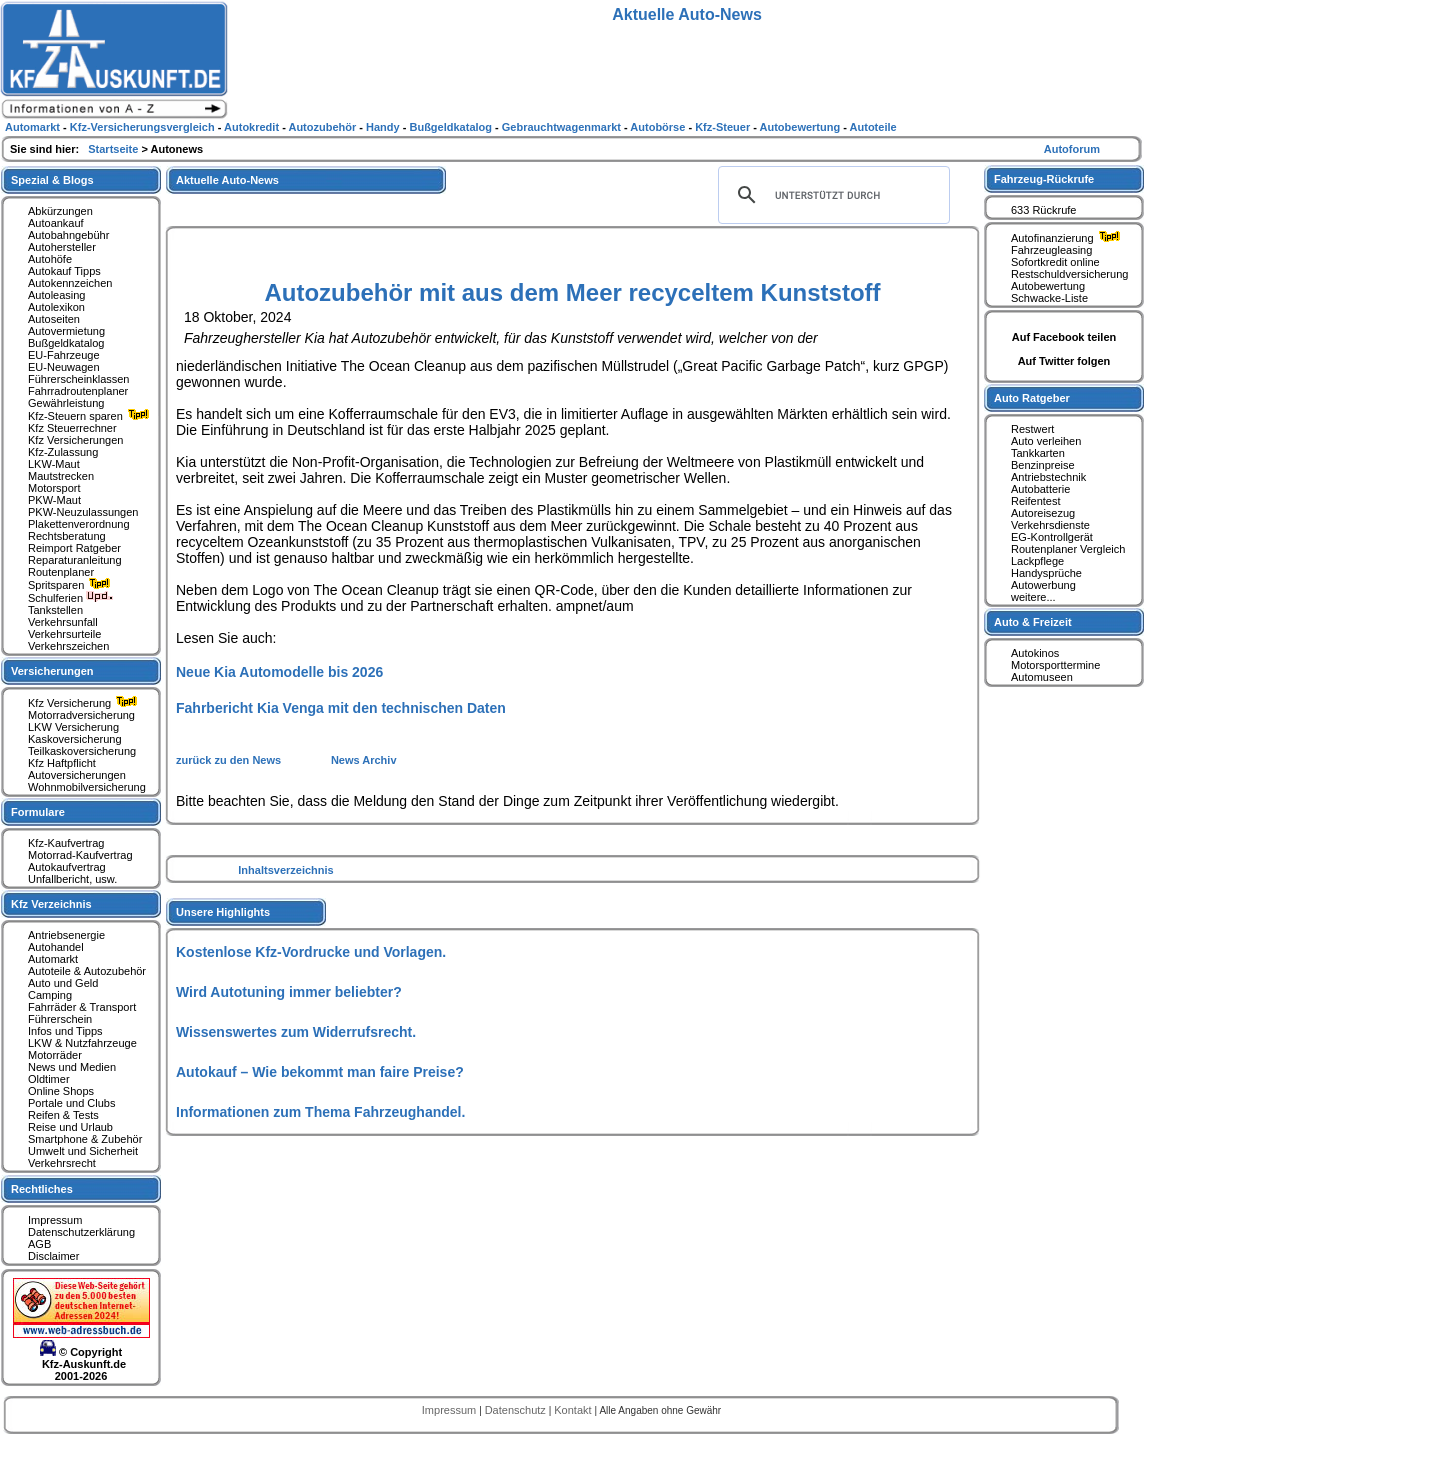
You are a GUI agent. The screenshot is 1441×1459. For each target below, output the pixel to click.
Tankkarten (1038, 453)
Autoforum (1072, 149)
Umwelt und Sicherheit (83, 1151)
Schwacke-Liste (1049, 298)
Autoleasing (57, 295)
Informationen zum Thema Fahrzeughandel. (320, 1112)
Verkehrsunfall (63, 622)
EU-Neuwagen (64, 367)
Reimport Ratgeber (74, 548)
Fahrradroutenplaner (78, 391)
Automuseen (1042, 677)
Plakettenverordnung (79, 524)
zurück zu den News (230, 760)
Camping (50, 995)
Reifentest (1036, 501)
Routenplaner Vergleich (1068, 549)
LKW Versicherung (73, 727)
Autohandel (56, 947)
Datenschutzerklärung (81, 1232)
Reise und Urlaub (70, 1127)
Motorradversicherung (81, 715)
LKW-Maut (54, 464)
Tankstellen (55, 610)
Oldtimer (49, 1079)
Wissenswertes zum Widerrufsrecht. (296, 1032)
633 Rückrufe (1043, 210)
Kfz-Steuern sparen (91, 416)
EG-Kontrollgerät (1052, 537)
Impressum (55, 1220)
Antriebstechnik (1048, 477)
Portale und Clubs (71, 1103)
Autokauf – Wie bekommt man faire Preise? (320, 1072)
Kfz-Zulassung (63, 452)
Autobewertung (1048, 286)
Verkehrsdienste (1050, 525)
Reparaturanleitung (75, 560)
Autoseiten (54, 319)
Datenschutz (517, 1410)
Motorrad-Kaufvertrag (80, 855)
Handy (384, 127)
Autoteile (873, 127)
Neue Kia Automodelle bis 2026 (279, 672)
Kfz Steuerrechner (72, 428)
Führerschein (60, 1019)
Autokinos (1035, 653)
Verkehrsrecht (62, 1163)
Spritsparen (71, 585)
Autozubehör (323, 127)
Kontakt (574, 1410)
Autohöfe (50, 259)
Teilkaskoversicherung (82, 751)
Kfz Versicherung (85, 703)
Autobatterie (1040, 489)
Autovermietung (66, 331)
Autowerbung (1043, 585)
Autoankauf (56, 223)
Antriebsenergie (66, 935)
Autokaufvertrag (67, 867)
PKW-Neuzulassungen (83, 512)
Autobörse (659, 127)
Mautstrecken (61, 476)
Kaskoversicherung (75, 739)
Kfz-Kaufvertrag (66, 843)
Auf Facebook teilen (1064, 337)
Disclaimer (53, 1256)
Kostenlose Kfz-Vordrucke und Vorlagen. (311, 952)
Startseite (114, 149)
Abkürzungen (60, 211)
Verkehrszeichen (68, 646)
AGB (39, 1244)
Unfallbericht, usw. (72, 879)
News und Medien (72, 1067)
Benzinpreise (1043, 465)
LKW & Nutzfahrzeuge (82, 1043)
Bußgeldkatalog (66, 343)
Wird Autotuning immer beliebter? (289, 992)
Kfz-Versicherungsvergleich (144, 127)
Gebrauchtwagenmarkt (563, 127)
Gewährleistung (66, 403)
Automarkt (53, 959)
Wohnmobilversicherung (87, 787)
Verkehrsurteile (64, 634)
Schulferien (71, 598)
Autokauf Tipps (64, 271)
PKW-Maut (54, 500)
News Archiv (364, 760)
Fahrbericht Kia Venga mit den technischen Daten (341, 708)
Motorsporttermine (1055, 665)
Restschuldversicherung (1069, 274)
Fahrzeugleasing (1051, 250)
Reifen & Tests (63, 1115)
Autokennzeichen (70, 283)
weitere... (1033, 597)
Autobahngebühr (68, 235)
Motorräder (55, 1055)
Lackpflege (1037, 561)
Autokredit (253, 127)
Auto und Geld (63, 983)
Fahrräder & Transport (82, 1007)
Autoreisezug (1043, 513)
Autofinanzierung (1068, 238)
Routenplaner (61, 572)
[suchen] (831, 195)
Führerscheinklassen (79, 379)
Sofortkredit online (1055, 262)
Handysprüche (1046, 573)
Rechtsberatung (67, 536)
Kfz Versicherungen (75, 440)
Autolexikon (56, 307)
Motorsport (54, 488)
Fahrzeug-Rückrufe (1044, 179)
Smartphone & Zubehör (85, 1139)
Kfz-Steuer (724, 127)
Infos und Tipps (65, 1031)
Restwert (1032, 429)
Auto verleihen (1046, 441)
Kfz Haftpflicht (62, 763)
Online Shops (61, 1091)
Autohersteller (62, 247)
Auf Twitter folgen (1064, 361)
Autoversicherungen (77, 775)
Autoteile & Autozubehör (87, 971)
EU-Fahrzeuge (64, 355)
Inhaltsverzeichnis (285, 870)
